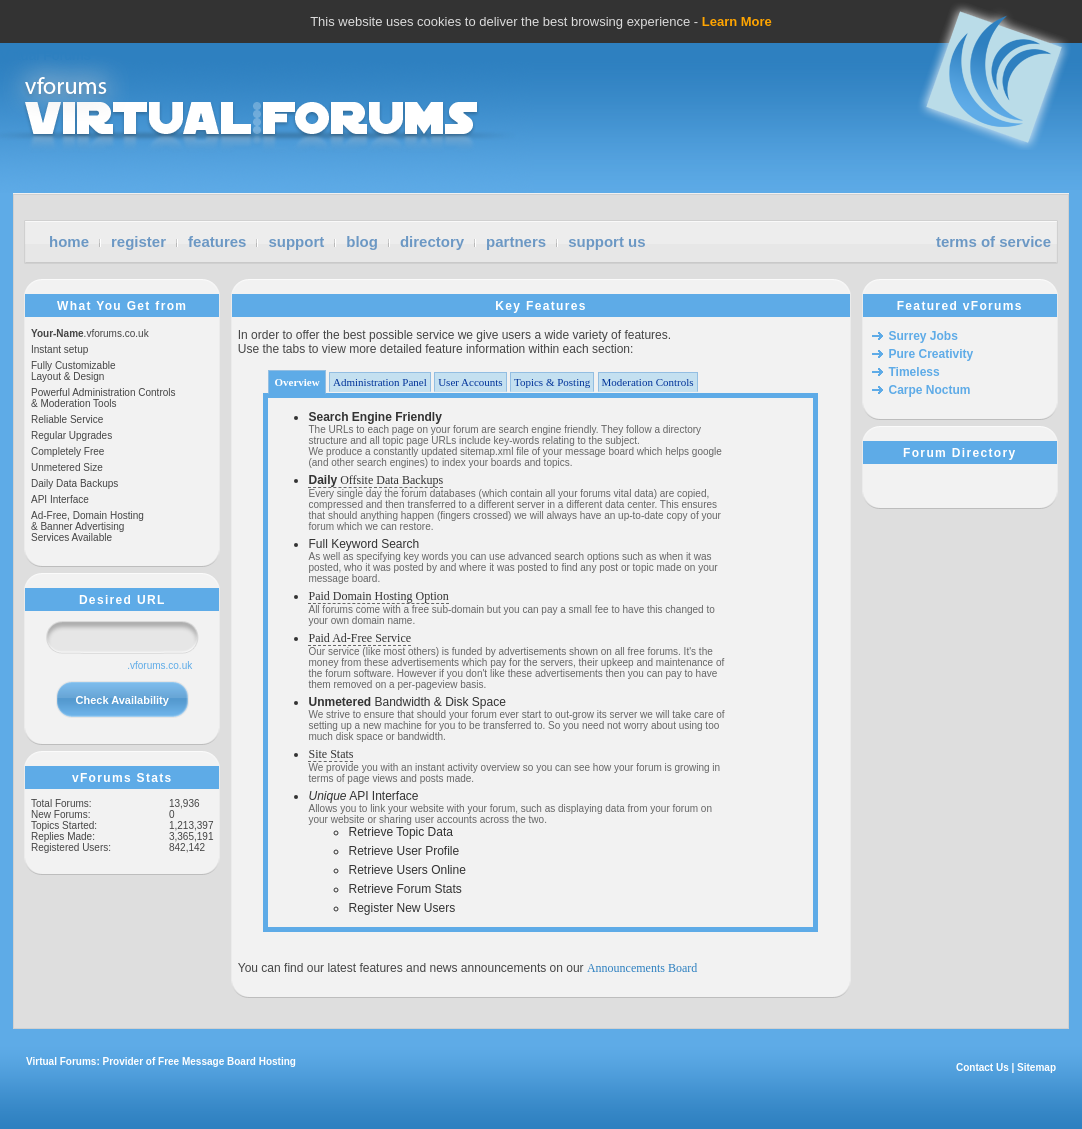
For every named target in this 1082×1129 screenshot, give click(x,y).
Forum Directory (959, 453)
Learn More (737, 21)
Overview (296, 382)
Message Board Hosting (239, 1061)
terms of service (993, 241)
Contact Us (982, 1067)
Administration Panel (380, 382)
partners (516, 241)
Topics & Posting (552, 382)
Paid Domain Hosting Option (378, 596)
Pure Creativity (931, 354)
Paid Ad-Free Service (359, 638)
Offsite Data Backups (375, 480)
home (69, 241)
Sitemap (1036, 1067)
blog (362, 241)
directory (432, 241)
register (138, 241)
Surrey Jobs (923, 336)
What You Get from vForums (122, 306)
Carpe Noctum (930, 390)
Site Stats (330, 754)
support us (607, 241)
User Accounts (470, 382)
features (217, 241)
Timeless (914, 372)
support (296, 241)
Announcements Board (642, 968)
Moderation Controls (648, 382)
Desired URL (122, 600)
